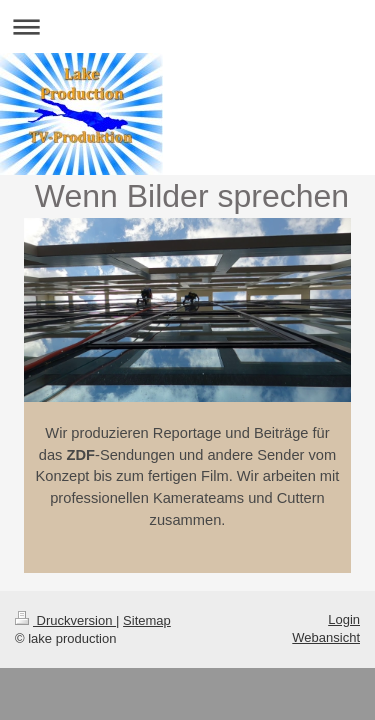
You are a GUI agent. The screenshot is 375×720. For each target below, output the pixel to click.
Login (344, 619)
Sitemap (147, 620)
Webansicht (326, 637)
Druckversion (65, 620)
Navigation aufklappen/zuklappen (187, 26)
